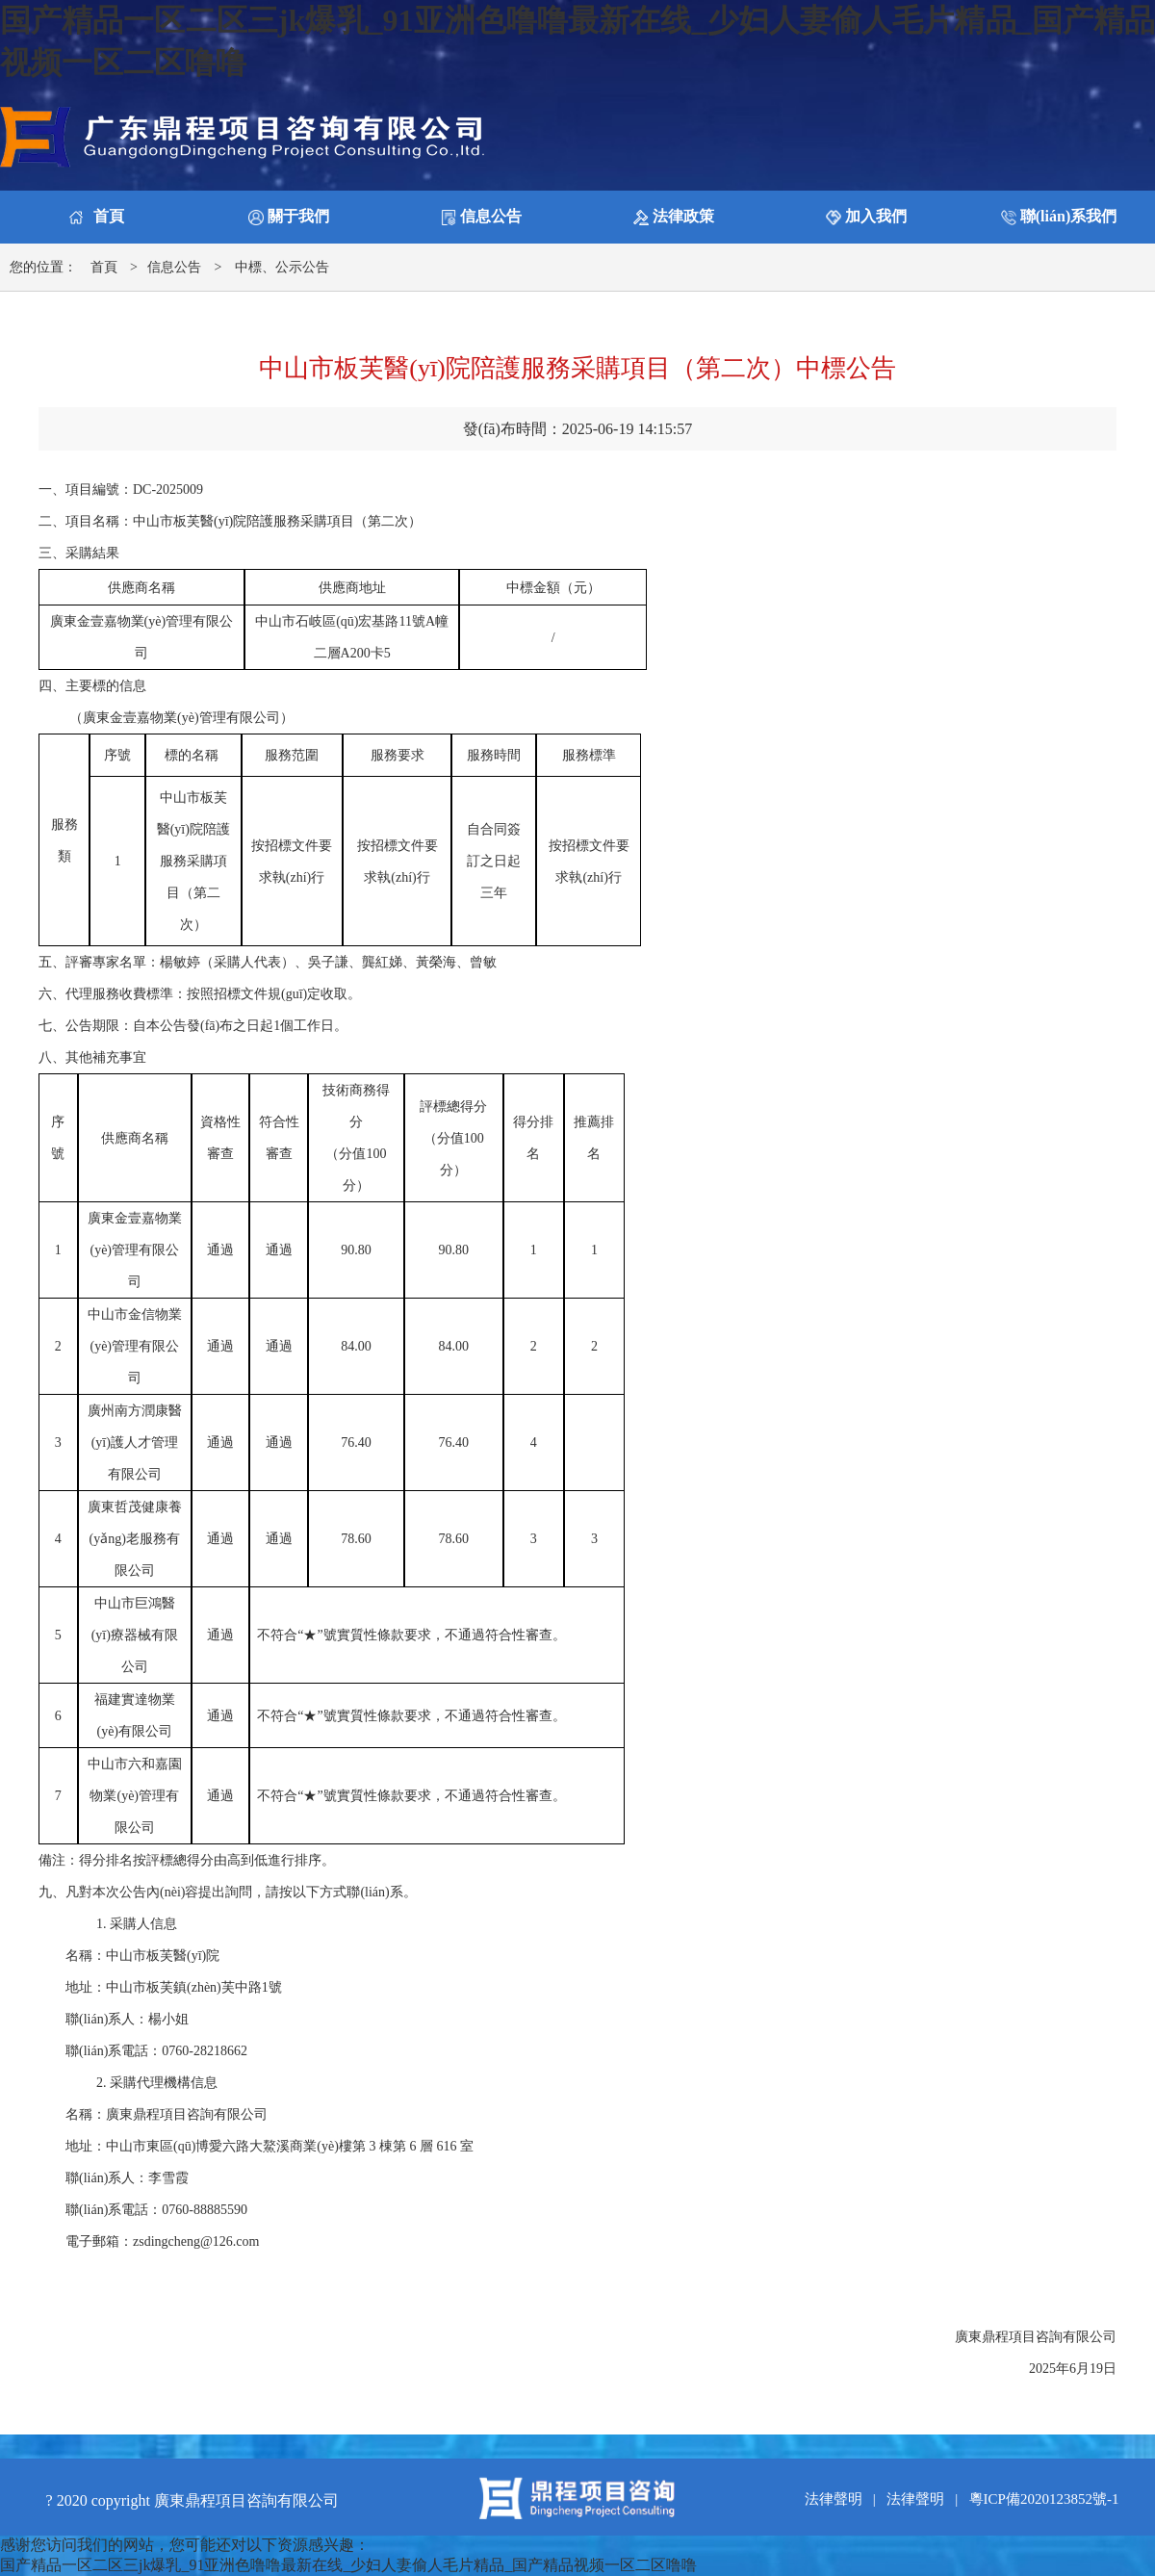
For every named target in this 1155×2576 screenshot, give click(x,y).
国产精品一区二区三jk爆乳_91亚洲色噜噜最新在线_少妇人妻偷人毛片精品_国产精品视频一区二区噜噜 (348, 2565)
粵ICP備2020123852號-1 (1044, 2499)
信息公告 (174, 267)
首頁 (103, 267)
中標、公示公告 (282, 267)
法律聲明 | (844, 2499)
